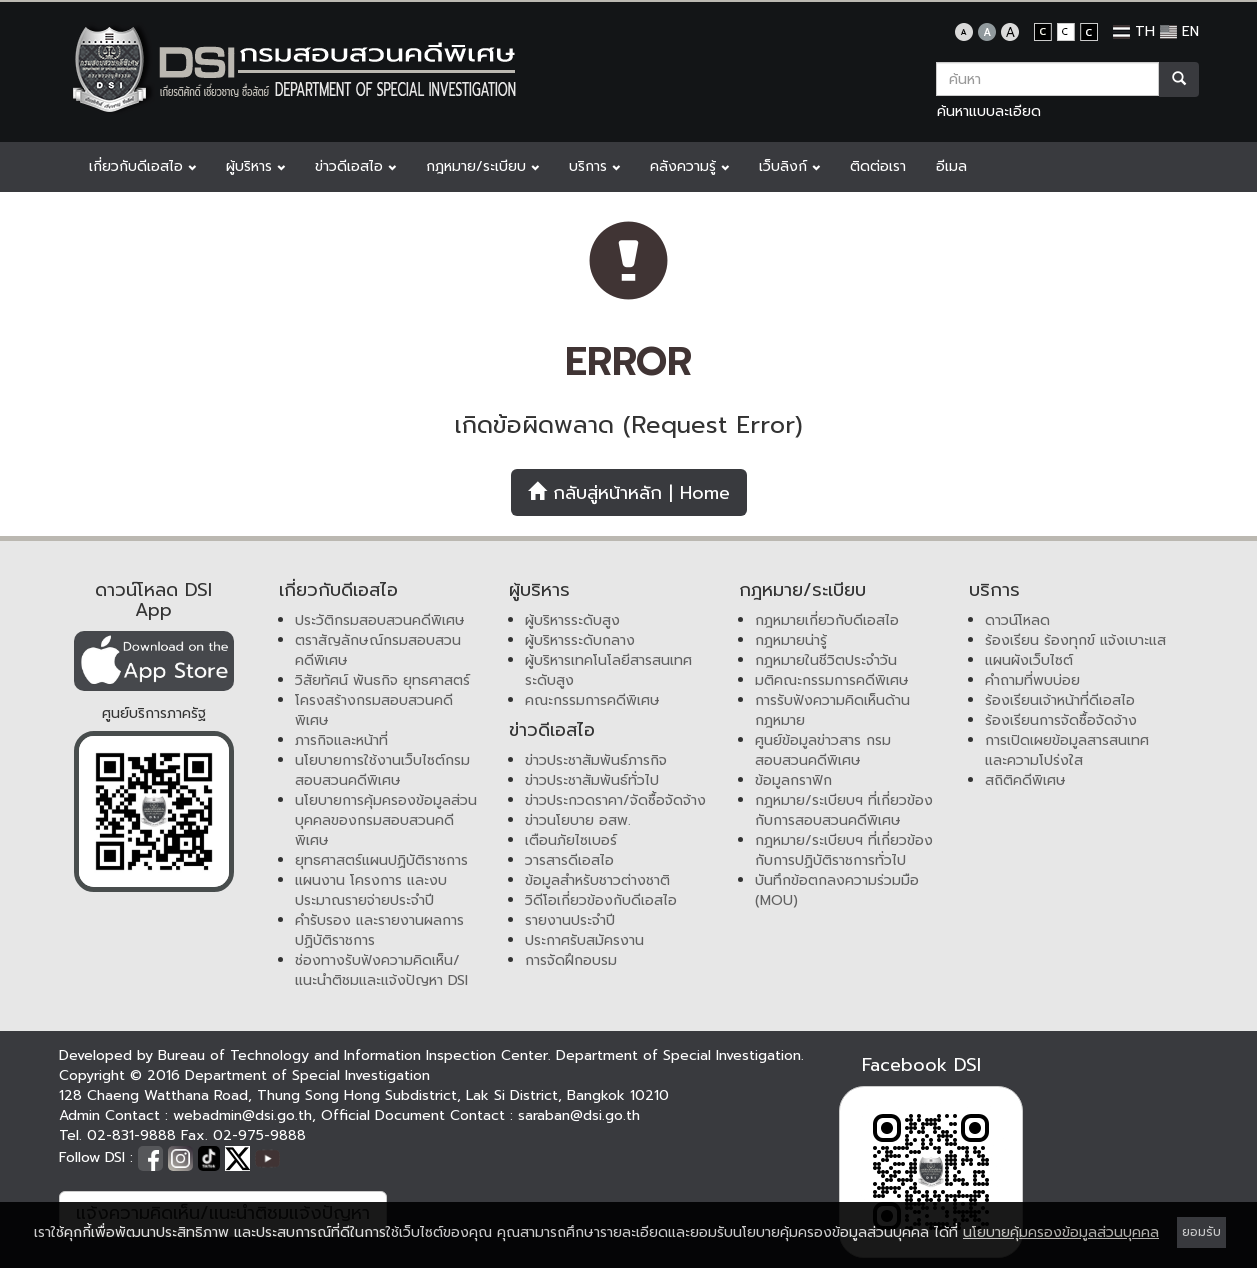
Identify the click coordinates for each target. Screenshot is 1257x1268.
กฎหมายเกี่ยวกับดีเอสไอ (827, 620)
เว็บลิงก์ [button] (789, 166)
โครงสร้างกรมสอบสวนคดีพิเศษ (374, 710)
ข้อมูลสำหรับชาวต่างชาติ (597, 880)
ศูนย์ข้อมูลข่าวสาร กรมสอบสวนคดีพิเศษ (823, 750)
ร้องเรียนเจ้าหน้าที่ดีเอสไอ (1060, 700)
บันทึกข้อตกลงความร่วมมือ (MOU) (837, 890)
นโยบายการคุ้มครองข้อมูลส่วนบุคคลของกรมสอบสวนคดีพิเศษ (386, 820)
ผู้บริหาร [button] (255, 166)
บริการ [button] (594, 166)
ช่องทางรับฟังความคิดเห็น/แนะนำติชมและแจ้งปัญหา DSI (381, 970)
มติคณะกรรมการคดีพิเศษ (832, 680)
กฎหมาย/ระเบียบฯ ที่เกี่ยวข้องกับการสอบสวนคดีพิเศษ (844, 810)
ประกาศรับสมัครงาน (584, 940)
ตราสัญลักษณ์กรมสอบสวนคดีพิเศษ (378, 650)
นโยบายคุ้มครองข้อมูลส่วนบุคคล (1061, 1232)
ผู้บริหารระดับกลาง (580, 640)
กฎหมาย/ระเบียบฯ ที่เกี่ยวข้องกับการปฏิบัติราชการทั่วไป (844, 850)
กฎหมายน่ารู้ (791, 640)
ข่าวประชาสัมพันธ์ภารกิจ (596, 760)
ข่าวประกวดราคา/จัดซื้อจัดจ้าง (615, 800)
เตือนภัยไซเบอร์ (571, 840)
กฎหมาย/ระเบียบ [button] (482, 166)
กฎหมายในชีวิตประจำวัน (826, 660)
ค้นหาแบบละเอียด (989, 111)
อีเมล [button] (951, 166)
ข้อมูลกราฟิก (793, 780)
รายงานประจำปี (570, 920)
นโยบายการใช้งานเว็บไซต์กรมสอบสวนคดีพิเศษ (382, 770)
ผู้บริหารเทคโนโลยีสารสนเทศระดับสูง (608, 670)
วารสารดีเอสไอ (569, 860)
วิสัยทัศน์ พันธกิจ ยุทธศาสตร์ (382, 680)
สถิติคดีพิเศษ (1025, 780)
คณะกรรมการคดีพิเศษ (592, 700)
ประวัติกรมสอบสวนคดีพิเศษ (380, 620)
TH (1134, 31)
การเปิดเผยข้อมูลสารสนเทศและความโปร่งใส (1067, 750)
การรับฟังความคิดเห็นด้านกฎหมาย (832, 710)
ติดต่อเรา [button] (878, 166)
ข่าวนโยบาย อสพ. (578, 820)
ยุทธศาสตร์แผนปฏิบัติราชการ (381, 860)
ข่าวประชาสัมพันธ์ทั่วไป (592, 780)
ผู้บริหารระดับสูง (572, 620)
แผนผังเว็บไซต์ (1029, 660)
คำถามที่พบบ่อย (1032, 680)
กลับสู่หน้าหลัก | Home (629, 493)
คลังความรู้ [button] (689, 166)
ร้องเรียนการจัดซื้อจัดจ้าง (1061, 720)
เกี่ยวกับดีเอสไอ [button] (142, 166)
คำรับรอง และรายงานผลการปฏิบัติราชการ (379, 930)
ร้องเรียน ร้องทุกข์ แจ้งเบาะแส (1075, 640)
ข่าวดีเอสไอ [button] (355, 166)
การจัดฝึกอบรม (571, 960)
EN (1179, 31)
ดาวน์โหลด (1017, 620)
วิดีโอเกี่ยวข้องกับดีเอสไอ (601, 900)
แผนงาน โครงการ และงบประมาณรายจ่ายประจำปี (371, 890)
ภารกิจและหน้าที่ (341, 740)
